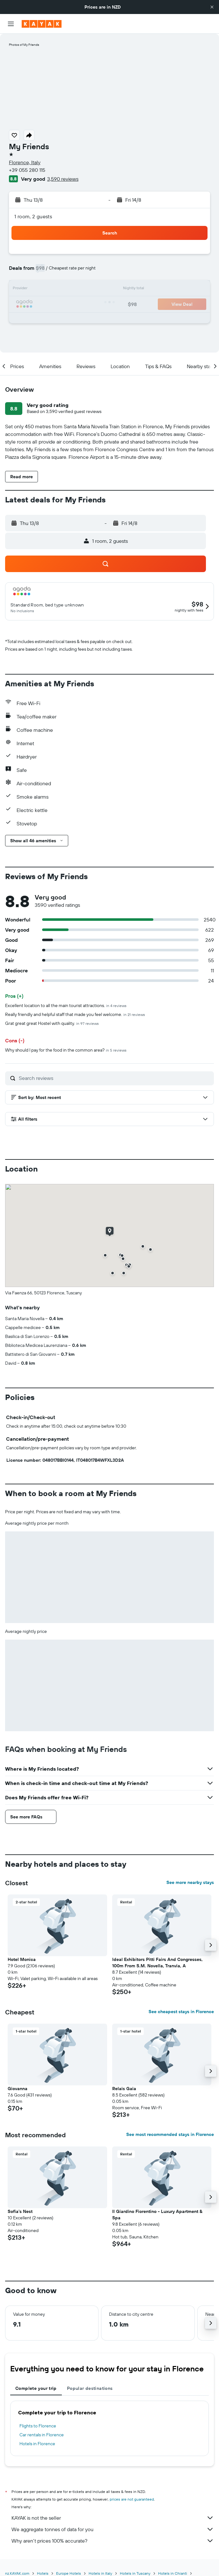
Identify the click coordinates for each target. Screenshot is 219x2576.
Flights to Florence (37, 2426)
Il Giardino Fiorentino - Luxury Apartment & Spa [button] (157, 2214)
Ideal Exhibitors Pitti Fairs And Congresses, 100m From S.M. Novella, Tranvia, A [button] (157, 1962)
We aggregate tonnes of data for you (112, 2529)
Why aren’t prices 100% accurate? (112, 2540)
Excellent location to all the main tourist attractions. (66, 1005)
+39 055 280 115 (27, 170)
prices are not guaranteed (132, 2499)
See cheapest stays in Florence (181, 2011)
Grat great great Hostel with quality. (52, 1023)
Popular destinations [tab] (90, 2388)
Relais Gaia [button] (124, 2088)
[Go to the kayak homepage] (42, 24)
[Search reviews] (115, 1078)
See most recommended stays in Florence (170, 2134)
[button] (212, 7)
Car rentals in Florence (41, 2435)
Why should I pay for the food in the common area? (66, 1050)
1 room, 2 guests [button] (33, 216)
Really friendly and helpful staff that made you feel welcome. (75, 1014)
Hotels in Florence (37, 2443)
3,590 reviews (62, 179)
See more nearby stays (190, 1882)
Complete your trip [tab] (36, 2388)
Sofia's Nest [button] (20, 2211)
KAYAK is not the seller (112, 2518)
